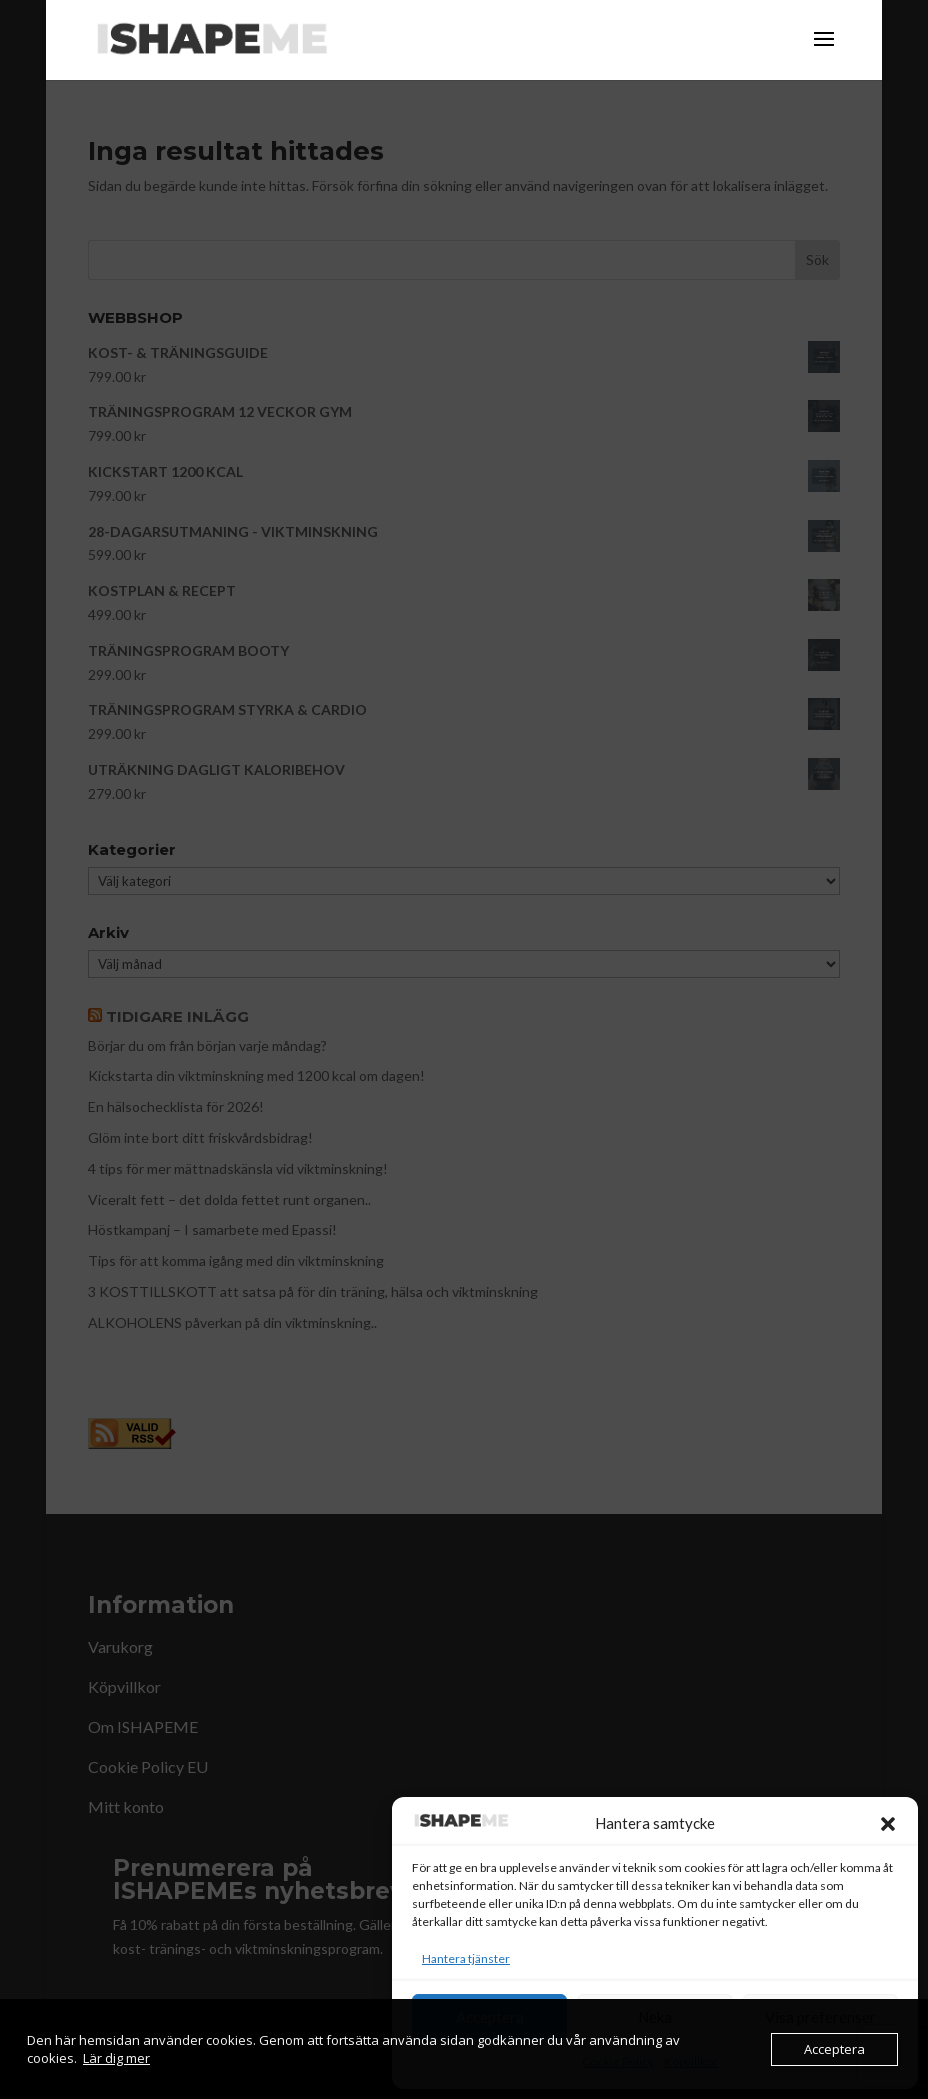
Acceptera (490, 2017)
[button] (888, 1824)
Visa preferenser (820, 2017)
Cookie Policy (618, 2061)
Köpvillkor (691, 2061)
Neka (655, 2017)
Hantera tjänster (466, 1958)
